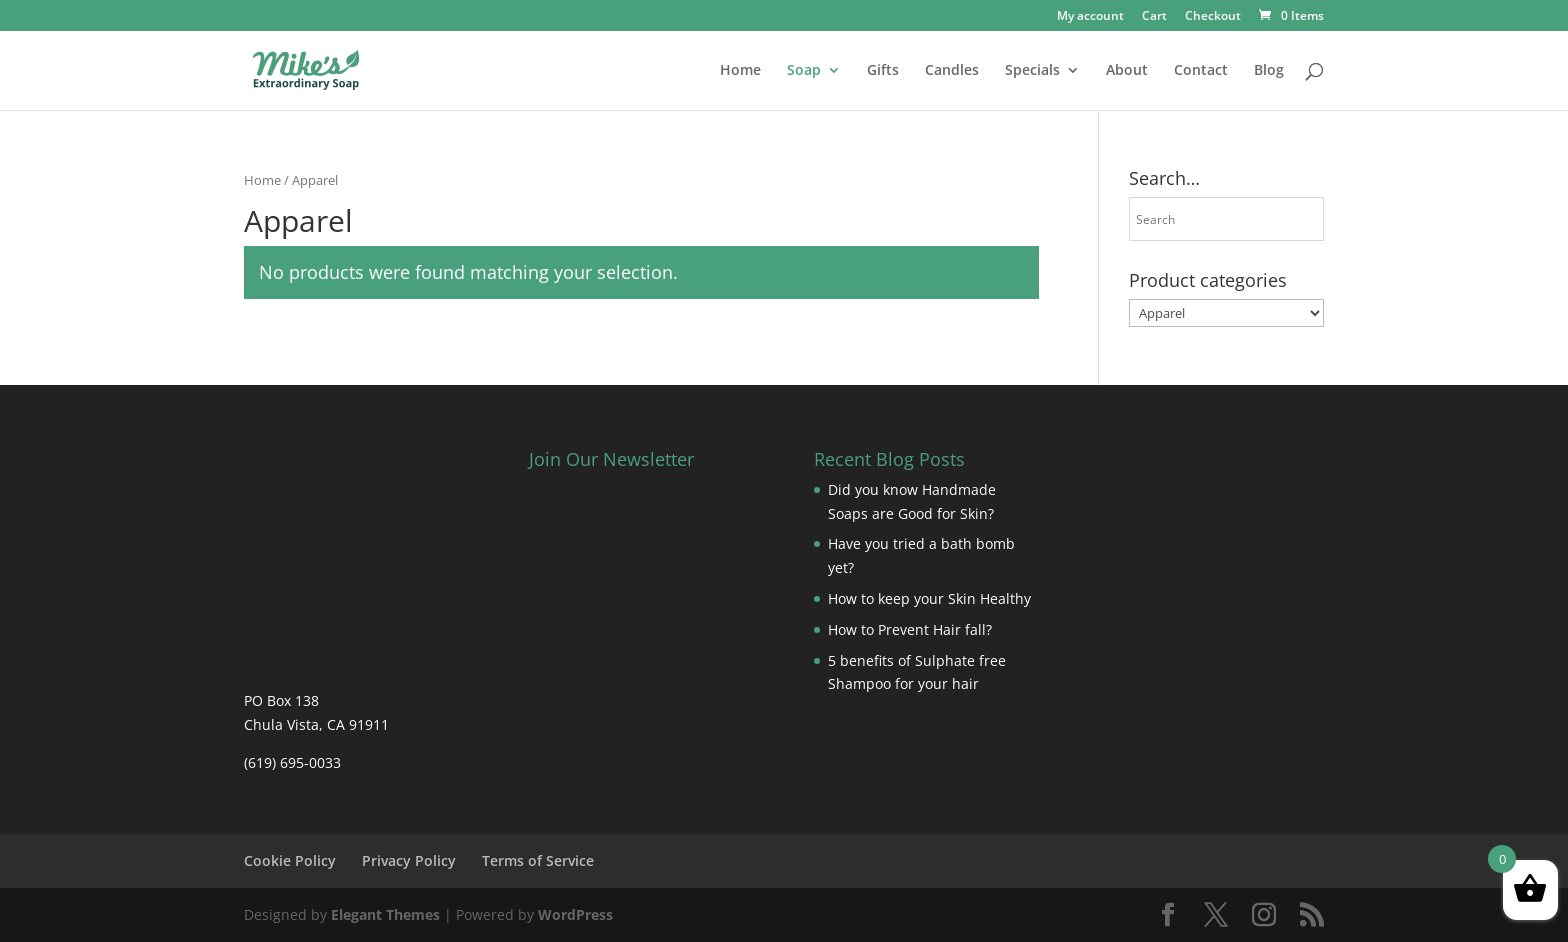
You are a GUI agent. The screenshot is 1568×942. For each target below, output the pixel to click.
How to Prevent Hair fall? (910, 629)
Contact (1201, 71)
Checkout (1213, 17)
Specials (1032, 71)
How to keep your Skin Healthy (929, 598)
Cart (1154, 17)
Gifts (883, 71)
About (1127, 71)
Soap (804, 71)
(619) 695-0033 (292, 762)
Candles (952, 71)
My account (1090, 17)
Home (740, 71)
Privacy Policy (409, 860)
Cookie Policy (290, 860)
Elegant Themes (385, 914)
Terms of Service (538, 860)
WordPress (575, 914)
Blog (1269, 71)
